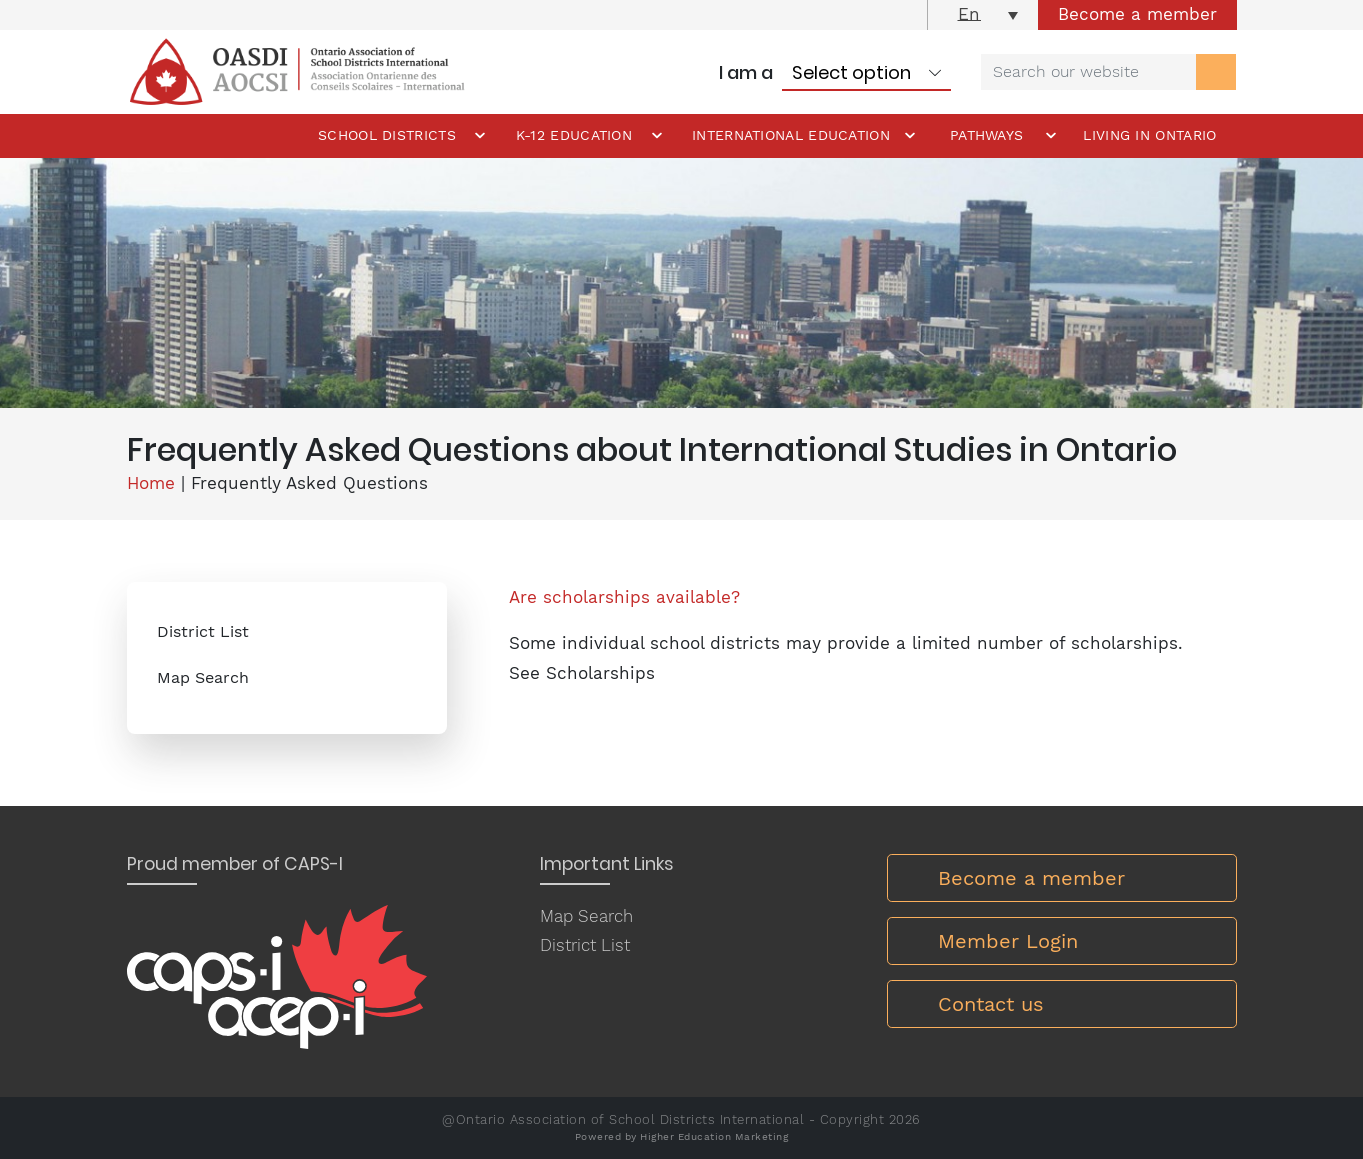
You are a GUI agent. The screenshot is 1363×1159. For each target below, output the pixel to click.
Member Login (1008, 941)
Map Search (203, 677)
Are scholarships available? (624, 597)
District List (203, 631)
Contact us (991, 1004)
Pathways (986, 135)
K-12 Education (574, 135)
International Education (791, 135)
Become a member (1137, 14)
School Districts (387, 135)
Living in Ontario (1149, 135)
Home (151, 483)
